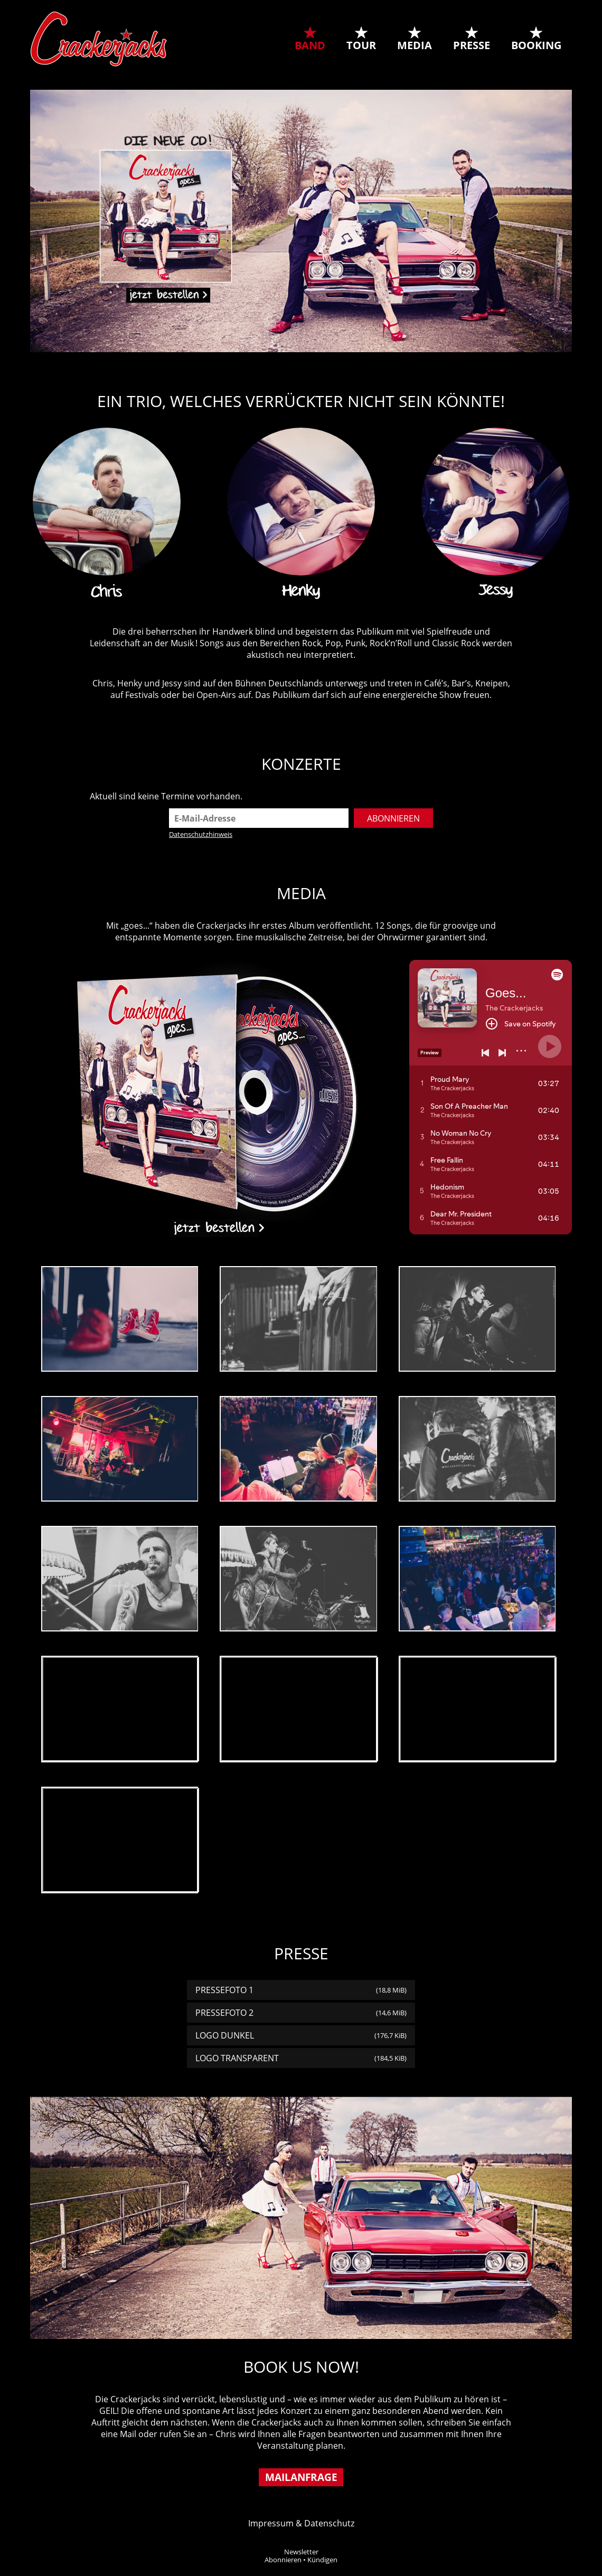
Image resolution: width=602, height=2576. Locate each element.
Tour (361, 45)
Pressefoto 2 (301, 2012)
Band (310, 45)
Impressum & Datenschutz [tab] (301, 2523)
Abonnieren (283, 2559)
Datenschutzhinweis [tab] (200, 834)
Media (414, 45)
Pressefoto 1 (301, 1990)
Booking (536, 45)
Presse (471, 45)
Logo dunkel (301, 2035)
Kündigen (322, 2559)
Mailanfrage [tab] (301, 2477)
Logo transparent (301, 2058)
